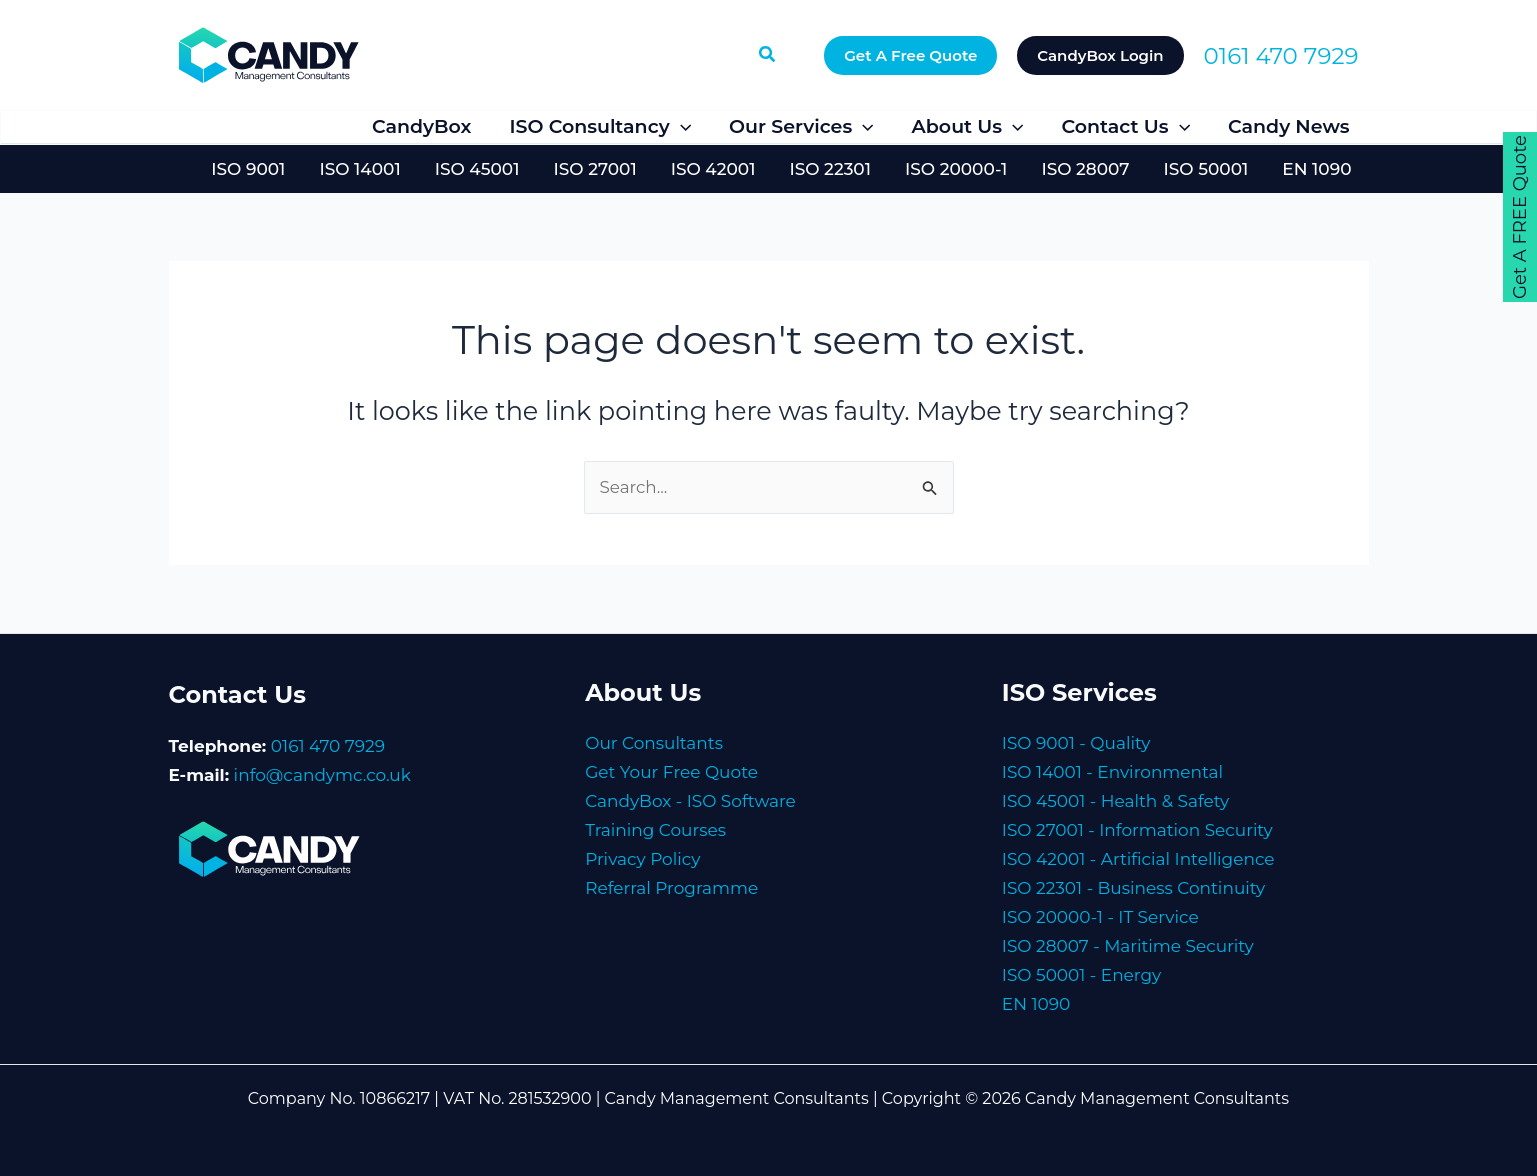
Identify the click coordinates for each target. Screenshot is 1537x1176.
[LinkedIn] (277, 128)
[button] (768, 55)
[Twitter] (229, 128)
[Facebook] (181, 128)
